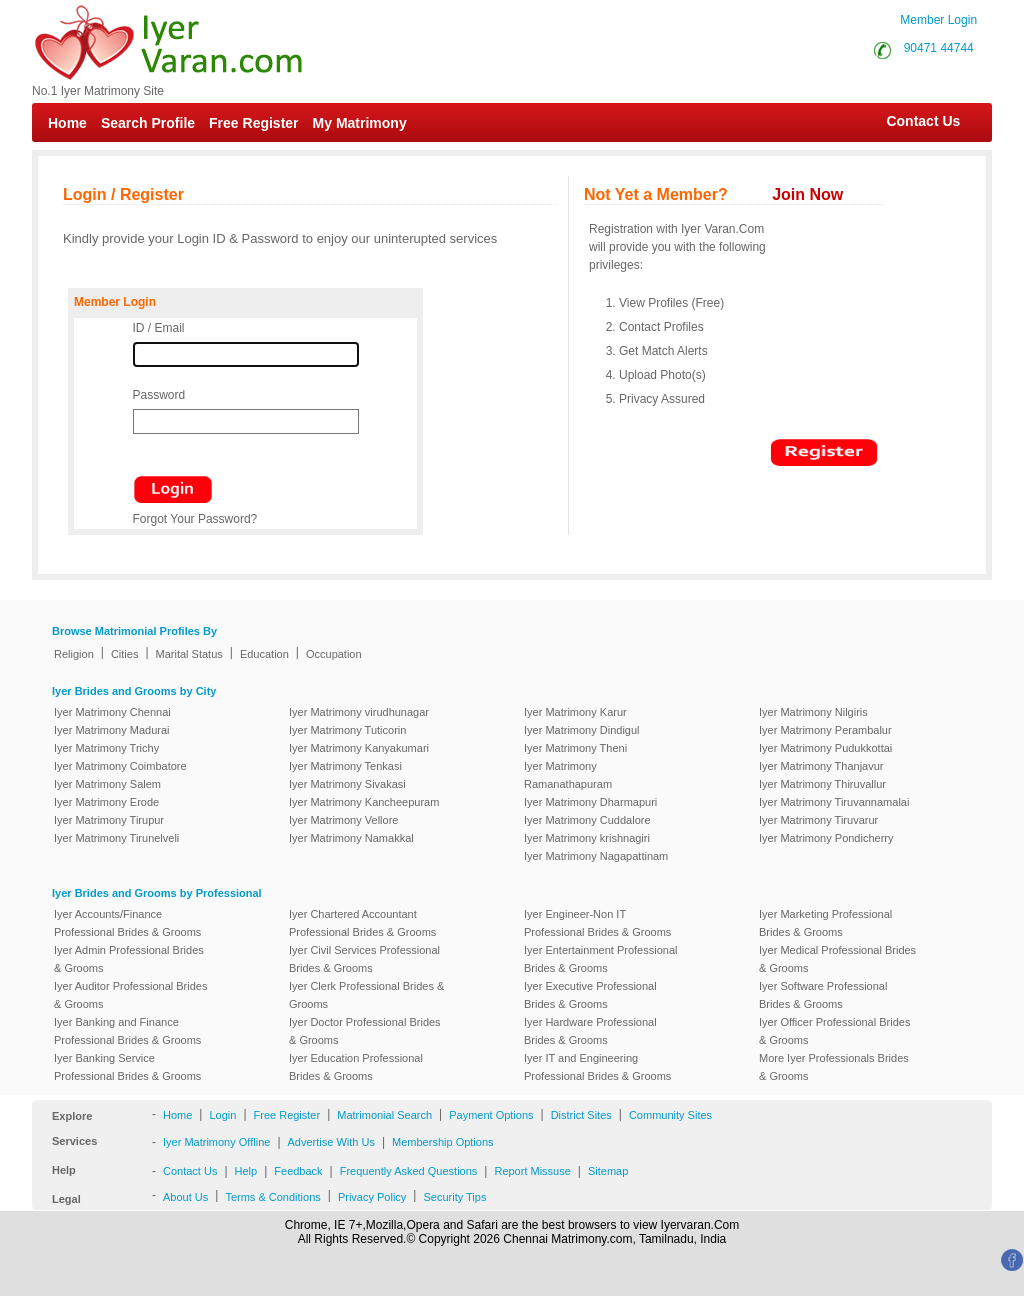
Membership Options (443, 1142)
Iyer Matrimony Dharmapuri (590, 802)
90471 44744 (939, 48)
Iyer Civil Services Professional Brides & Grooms (364, 959)
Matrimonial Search (384, 1115)
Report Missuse (532, 1171)
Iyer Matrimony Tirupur (109, 820)
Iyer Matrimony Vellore (343, 820)
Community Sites (670, 1115)
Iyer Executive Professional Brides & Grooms (590, 995)
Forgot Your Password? (195, 519)
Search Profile (148, 123)
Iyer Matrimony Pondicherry (826, 838)
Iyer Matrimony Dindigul (582, 730)
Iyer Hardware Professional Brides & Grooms (590, 1031)
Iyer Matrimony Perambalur (825, 730)
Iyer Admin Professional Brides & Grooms (129, 959)
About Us (185, 1197)
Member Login (938, 20)
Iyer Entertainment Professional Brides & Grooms (600, 959)
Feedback (298, 1171)
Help (246, 1171)
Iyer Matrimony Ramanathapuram (568, 775)
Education (264, 654)
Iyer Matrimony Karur (575, 712)
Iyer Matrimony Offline (216, 1142)
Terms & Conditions (272, 1197)
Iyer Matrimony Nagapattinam (596, 856)
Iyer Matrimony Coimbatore (120, 766)
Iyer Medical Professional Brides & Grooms (837, 959)
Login (222, 1115)
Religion (74, 654)
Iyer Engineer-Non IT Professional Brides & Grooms (597, 923)
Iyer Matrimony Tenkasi (345, 766)
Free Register (253, 123)
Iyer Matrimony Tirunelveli (116, 838)
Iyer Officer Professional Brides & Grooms (834, 1031)
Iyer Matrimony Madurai (112, 730)
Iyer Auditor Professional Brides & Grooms (130, 995)
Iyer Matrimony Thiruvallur (822, 784)
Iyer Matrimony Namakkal (351, 838)
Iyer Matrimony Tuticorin (347, 730)
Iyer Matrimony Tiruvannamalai (834, 802)
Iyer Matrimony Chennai (112, 712)
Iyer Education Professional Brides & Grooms (356, 1067)
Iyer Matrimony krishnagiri (587, 838)
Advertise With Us (331, 1142)
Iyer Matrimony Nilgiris (813, 712)
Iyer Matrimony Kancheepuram (364, 802)
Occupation (334, 654)
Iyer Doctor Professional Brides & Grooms (365, 1031)
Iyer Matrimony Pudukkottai (825, 748)
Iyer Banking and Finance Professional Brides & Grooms (127, 1031)
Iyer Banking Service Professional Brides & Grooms (127, 1067)
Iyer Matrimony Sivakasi (347, 784)
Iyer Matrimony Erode (106, 802)
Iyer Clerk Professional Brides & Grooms (366, 995)
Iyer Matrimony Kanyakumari (359, 748)
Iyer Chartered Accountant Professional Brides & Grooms (362, 923)
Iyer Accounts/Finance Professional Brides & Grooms (127, 923)
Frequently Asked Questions (409, 1171)
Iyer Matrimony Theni (575, 748)
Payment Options (491, 1115)
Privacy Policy (372, 1197)
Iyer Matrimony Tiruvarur (818, 820)
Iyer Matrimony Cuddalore (587, 820)
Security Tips (454, 1197)
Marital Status (189, 654)
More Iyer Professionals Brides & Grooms (834, 1067)
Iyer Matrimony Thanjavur (821, 766)
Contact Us (913, 121)
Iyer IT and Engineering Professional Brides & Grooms (597, 1067)
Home (67, 123)
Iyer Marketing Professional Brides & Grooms (825, 923)
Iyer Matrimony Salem (107, 784)
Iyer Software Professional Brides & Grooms (823, 995)
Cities (125, 654)
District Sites (581, 1115)
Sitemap (608, 1171)
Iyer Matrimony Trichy (106, 748)
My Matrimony (360, 123)
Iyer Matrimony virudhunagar (359, 712)
